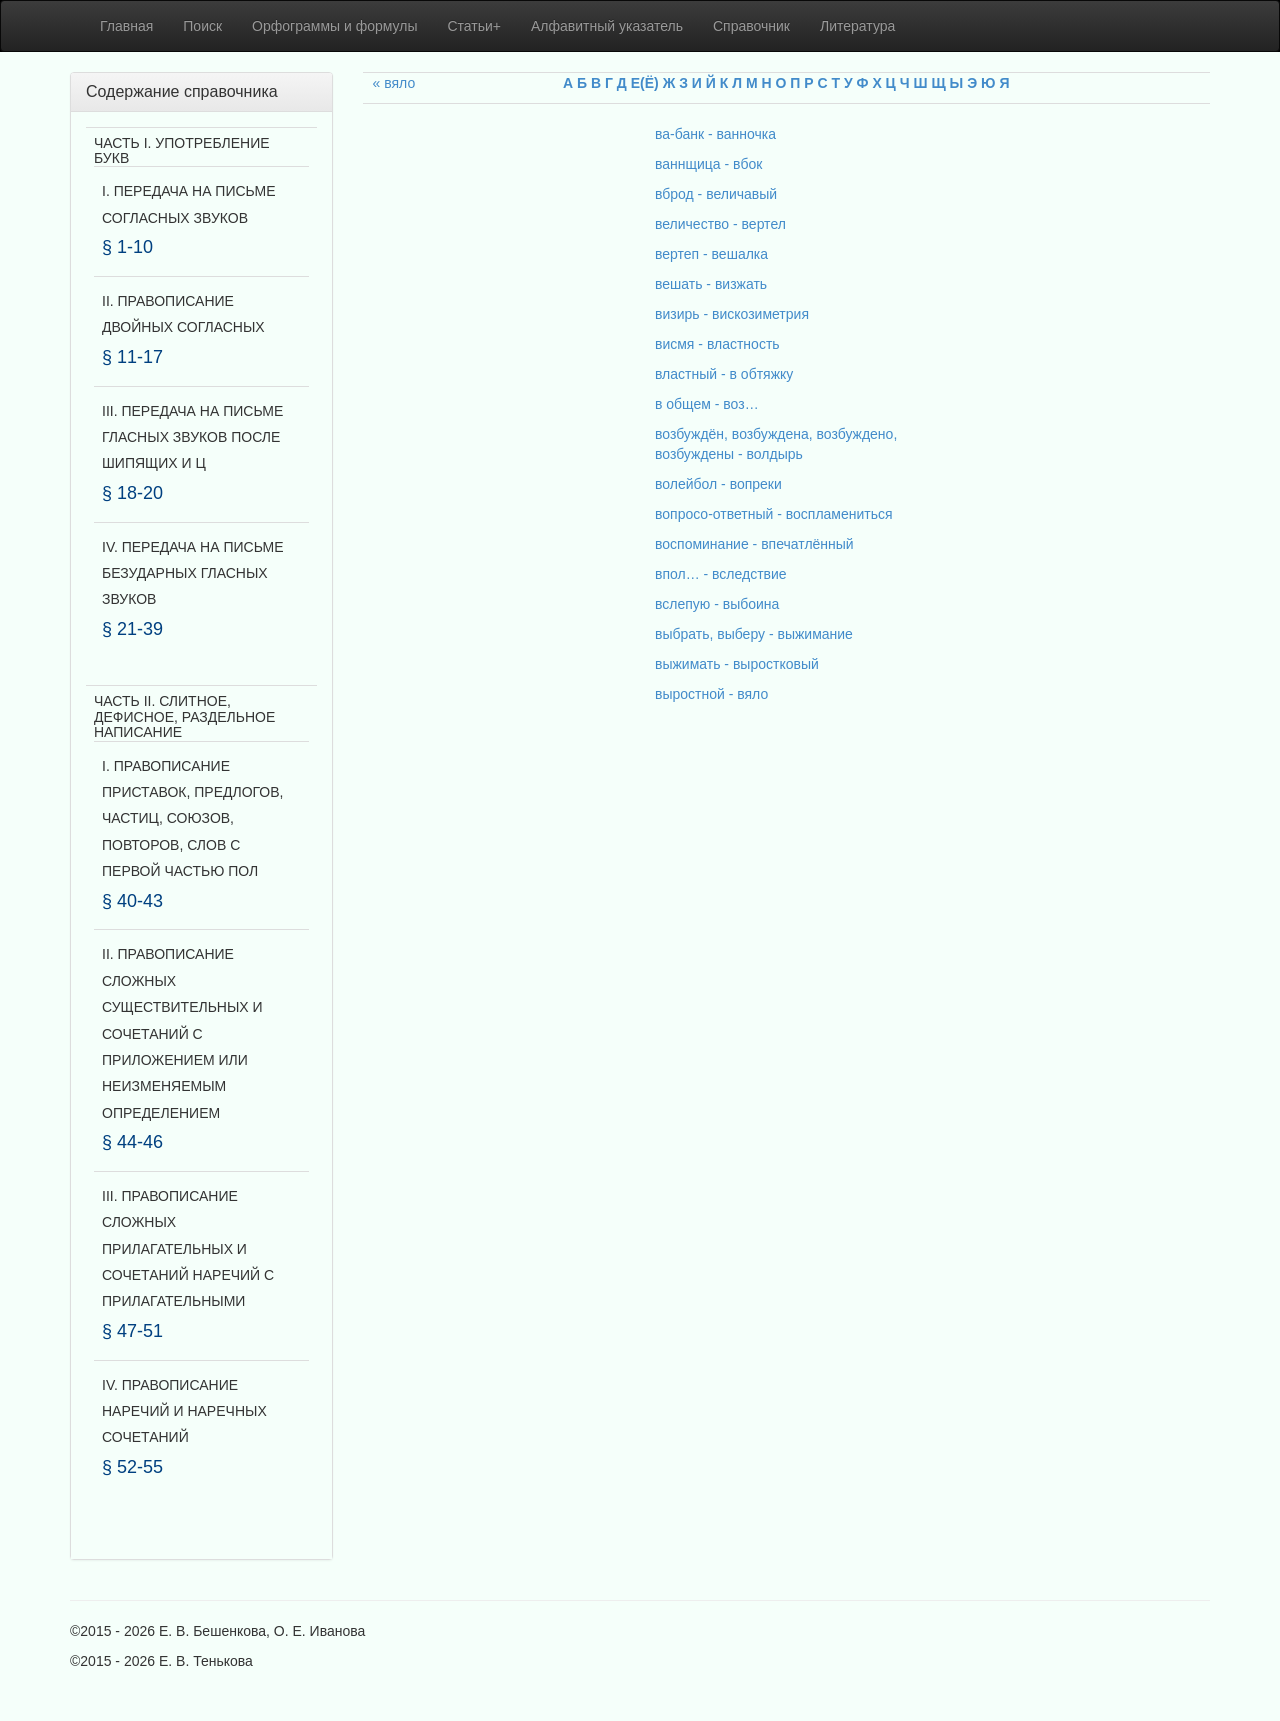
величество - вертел (720, 224)
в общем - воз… (707, 404)
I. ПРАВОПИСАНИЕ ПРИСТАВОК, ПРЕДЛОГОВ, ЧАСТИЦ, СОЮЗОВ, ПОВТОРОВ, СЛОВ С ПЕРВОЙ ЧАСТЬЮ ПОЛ (192, 819)
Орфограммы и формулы (334, 26)
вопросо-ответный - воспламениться (774, 514)
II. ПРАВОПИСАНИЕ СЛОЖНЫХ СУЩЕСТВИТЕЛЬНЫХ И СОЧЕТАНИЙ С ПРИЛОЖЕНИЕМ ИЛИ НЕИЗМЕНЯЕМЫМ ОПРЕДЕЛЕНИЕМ (182, 1033)
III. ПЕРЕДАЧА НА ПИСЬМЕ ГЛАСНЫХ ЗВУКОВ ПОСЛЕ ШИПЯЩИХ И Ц (192, 437)
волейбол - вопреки (718, 484)
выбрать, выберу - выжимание (754, 634)
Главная (126, 26)
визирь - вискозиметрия (732, 314)
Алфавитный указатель (607, 26)
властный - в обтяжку (724, 374)
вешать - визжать (711, 284)
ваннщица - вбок (708, 164)
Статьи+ (474, 26)
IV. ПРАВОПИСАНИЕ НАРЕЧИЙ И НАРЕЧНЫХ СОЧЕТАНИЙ (184, 1411)
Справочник (751, 26)
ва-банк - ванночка (715, 134)
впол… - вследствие (721, 574)
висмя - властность (717, 344)
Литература (857, 26)
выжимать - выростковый (737, 664)
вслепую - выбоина (717, 604)
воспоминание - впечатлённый (754, 544)
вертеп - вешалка (711, 254)
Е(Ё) (645, 83)
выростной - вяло (711, 694)
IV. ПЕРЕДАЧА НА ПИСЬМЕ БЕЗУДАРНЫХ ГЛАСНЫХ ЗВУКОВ (193, 573)
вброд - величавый (716, 194)
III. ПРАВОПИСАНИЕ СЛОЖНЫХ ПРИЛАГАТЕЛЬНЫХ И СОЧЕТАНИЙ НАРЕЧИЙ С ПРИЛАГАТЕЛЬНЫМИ (188, 1249)
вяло (399, 83)
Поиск (202, 26)
